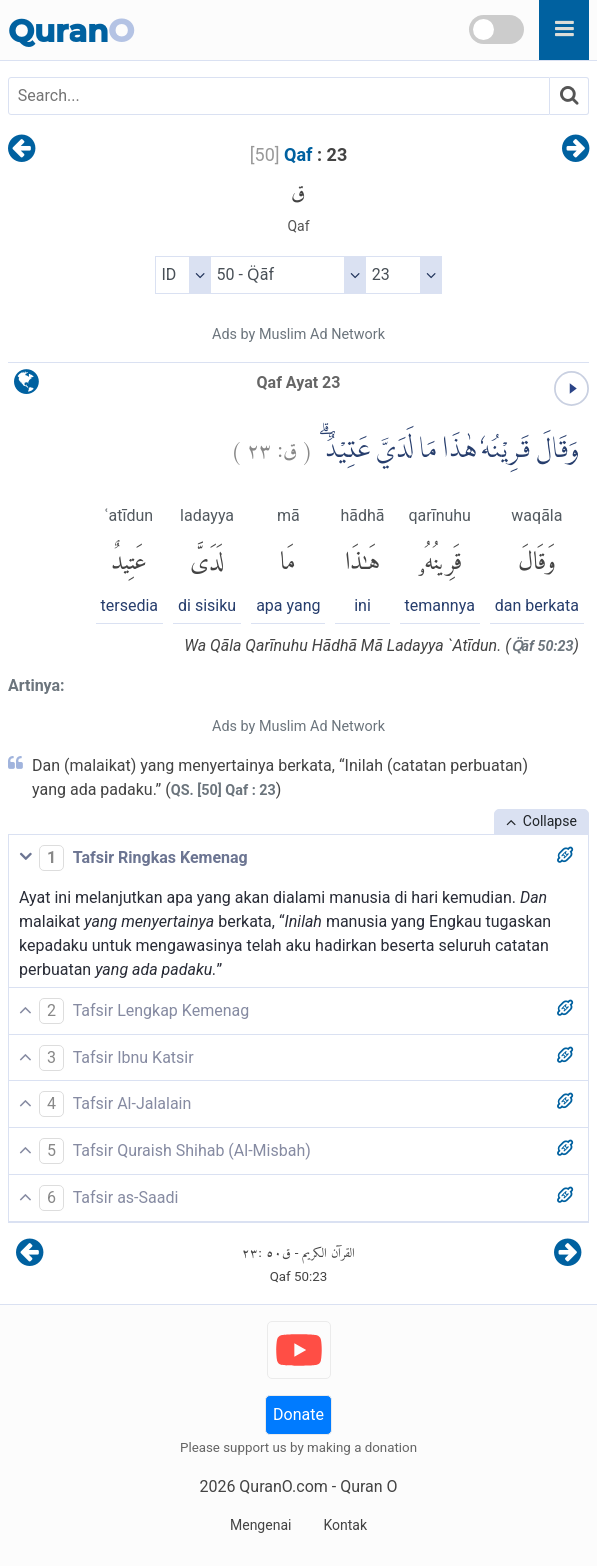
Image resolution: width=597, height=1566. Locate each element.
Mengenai (260, 1525)
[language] (26, 386)
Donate (298, 1414)
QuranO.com (283, 1486)
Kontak (345, 1525)
